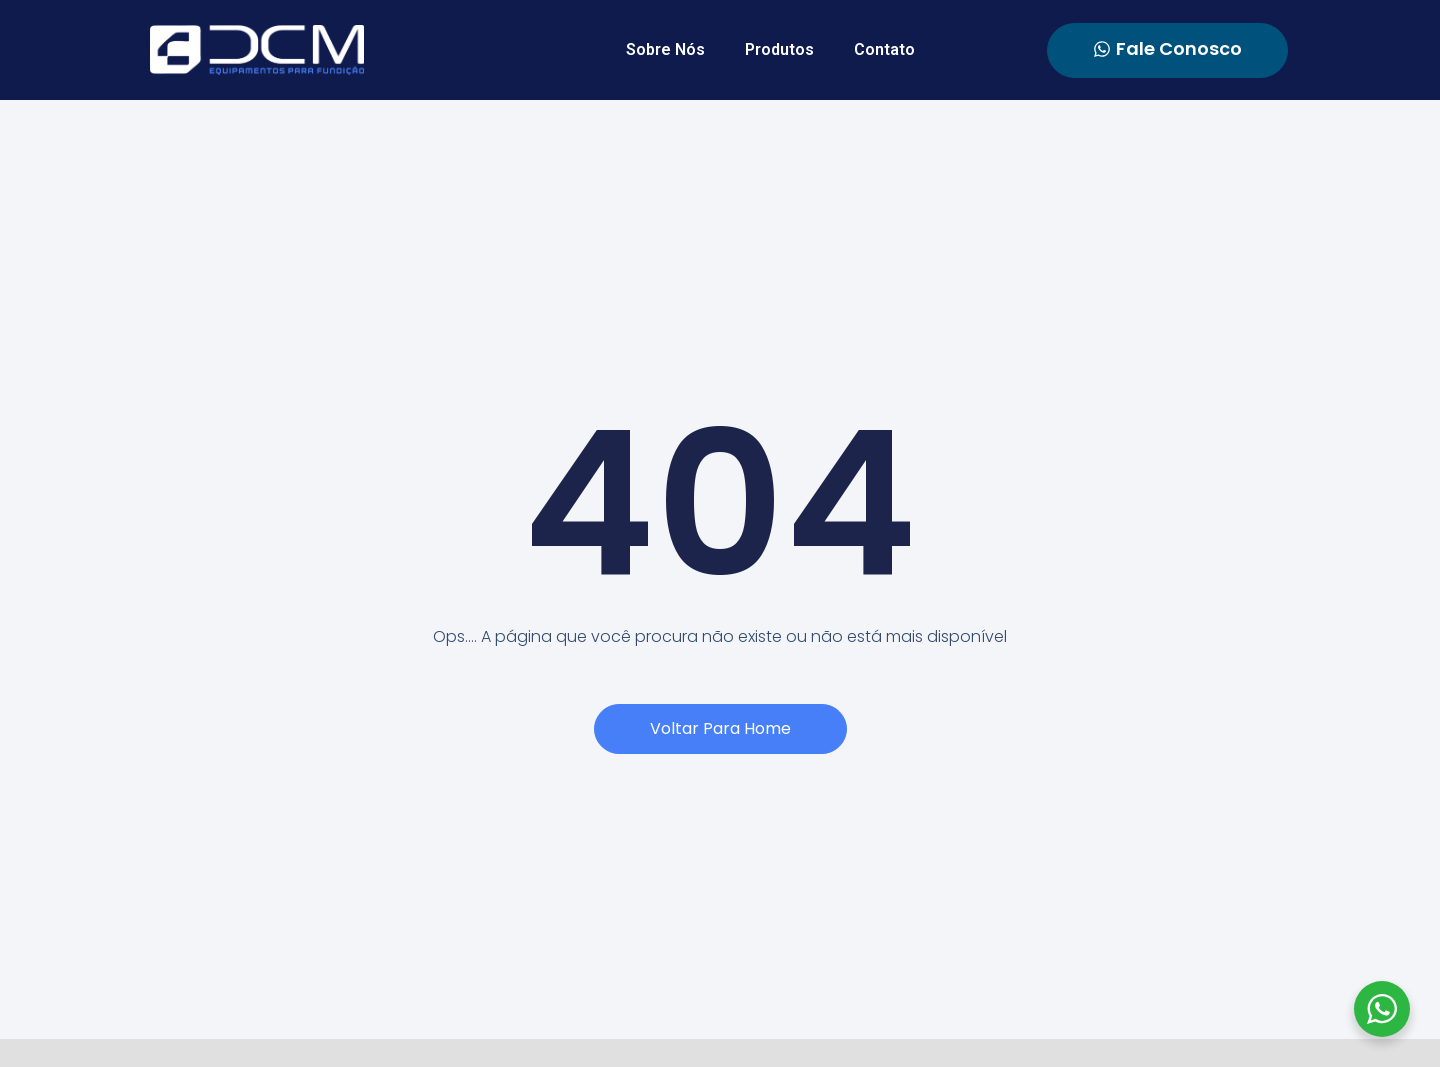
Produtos (779, 49)
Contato (884, 49)
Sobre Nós (665, 49)
